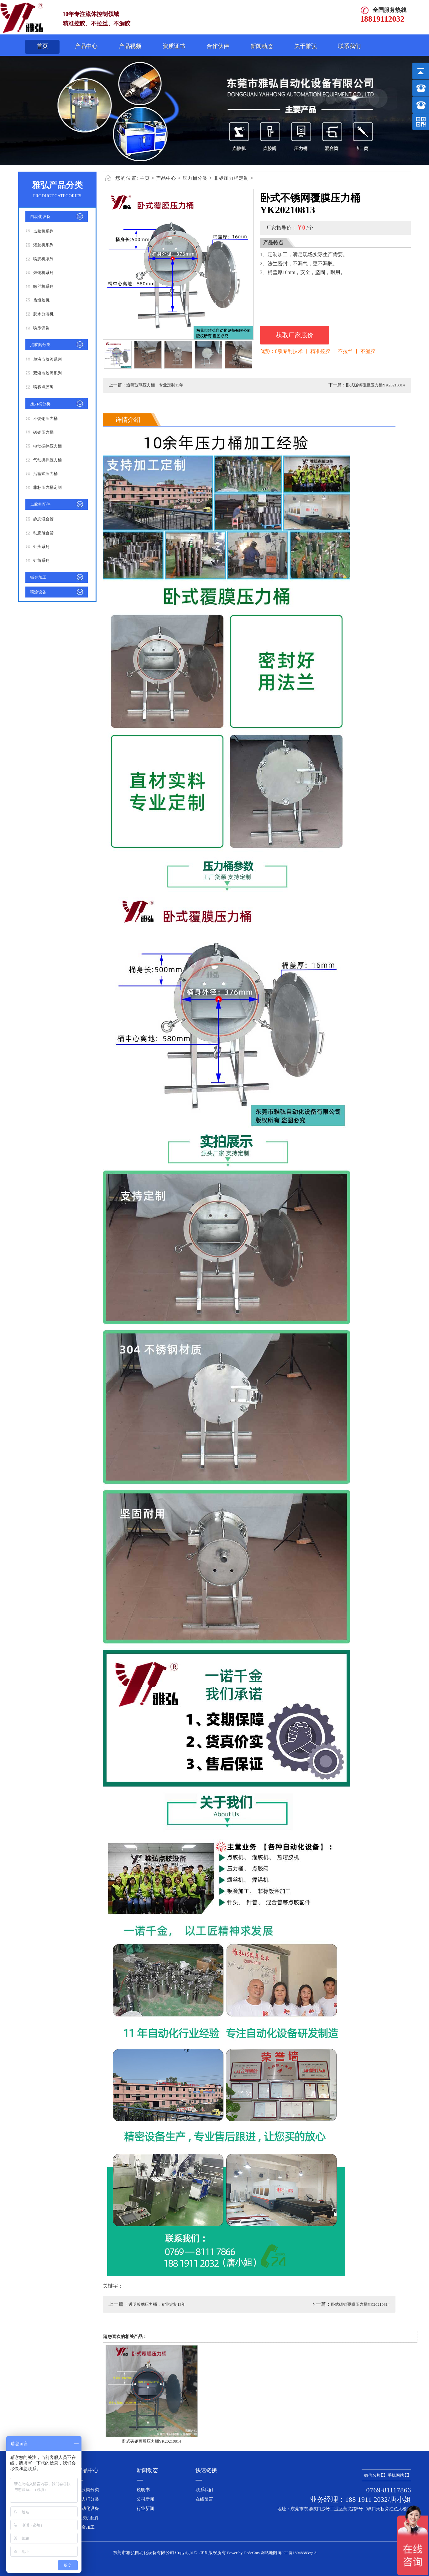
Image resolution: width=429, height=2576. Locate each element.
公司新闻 (145, 2499)
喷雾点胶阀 (43, 387)
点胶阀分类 (40, 344)
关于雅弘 (305, 46)
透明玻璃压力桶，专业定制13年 (154, 385)
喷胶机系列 (43, 258)
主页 (145, 178)
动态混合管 (43, 532)
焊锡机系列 (43, 272)
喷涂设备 (41, 327)
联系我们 (349, 46)
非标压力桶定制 (47, 487)
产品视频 (130, 46)
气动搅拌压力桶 (47, 460)
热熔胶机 (41, 300)
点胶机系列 (43, 231)
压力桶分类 (40, 403)
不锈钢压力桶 (45, 418)
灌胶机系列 (43, 245)
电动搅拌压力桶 (47, 446)
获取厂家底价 (294, 335)
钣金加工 (38, 577)
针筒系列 (41, 560)
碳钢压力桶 (43, 432)
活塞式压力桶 (45, 473)
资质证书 (174, 46)
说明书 (143, 2489)
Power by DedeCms (243, 2552)
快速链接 (206, 2470)
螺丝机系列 (43, 286)
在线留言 (204, 2499)
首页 (42, 46)
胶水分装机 (43, 314)
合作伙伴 (218, 46)
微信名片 (374, 2475)
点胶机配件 (40, 504)
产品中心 (86, 46)
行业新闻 (145, 2508)
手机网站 (398, 2475)
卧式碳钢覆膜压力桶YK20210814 (375, 385)
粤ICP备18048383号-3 (297, 2552)
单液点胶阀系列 (47, 359)
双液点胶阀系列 (47, 373)
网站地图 (269, 2552)
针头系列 (41, 546)
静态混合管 (43, 519)
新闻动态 (261, 46)
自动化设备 (40, 216)
